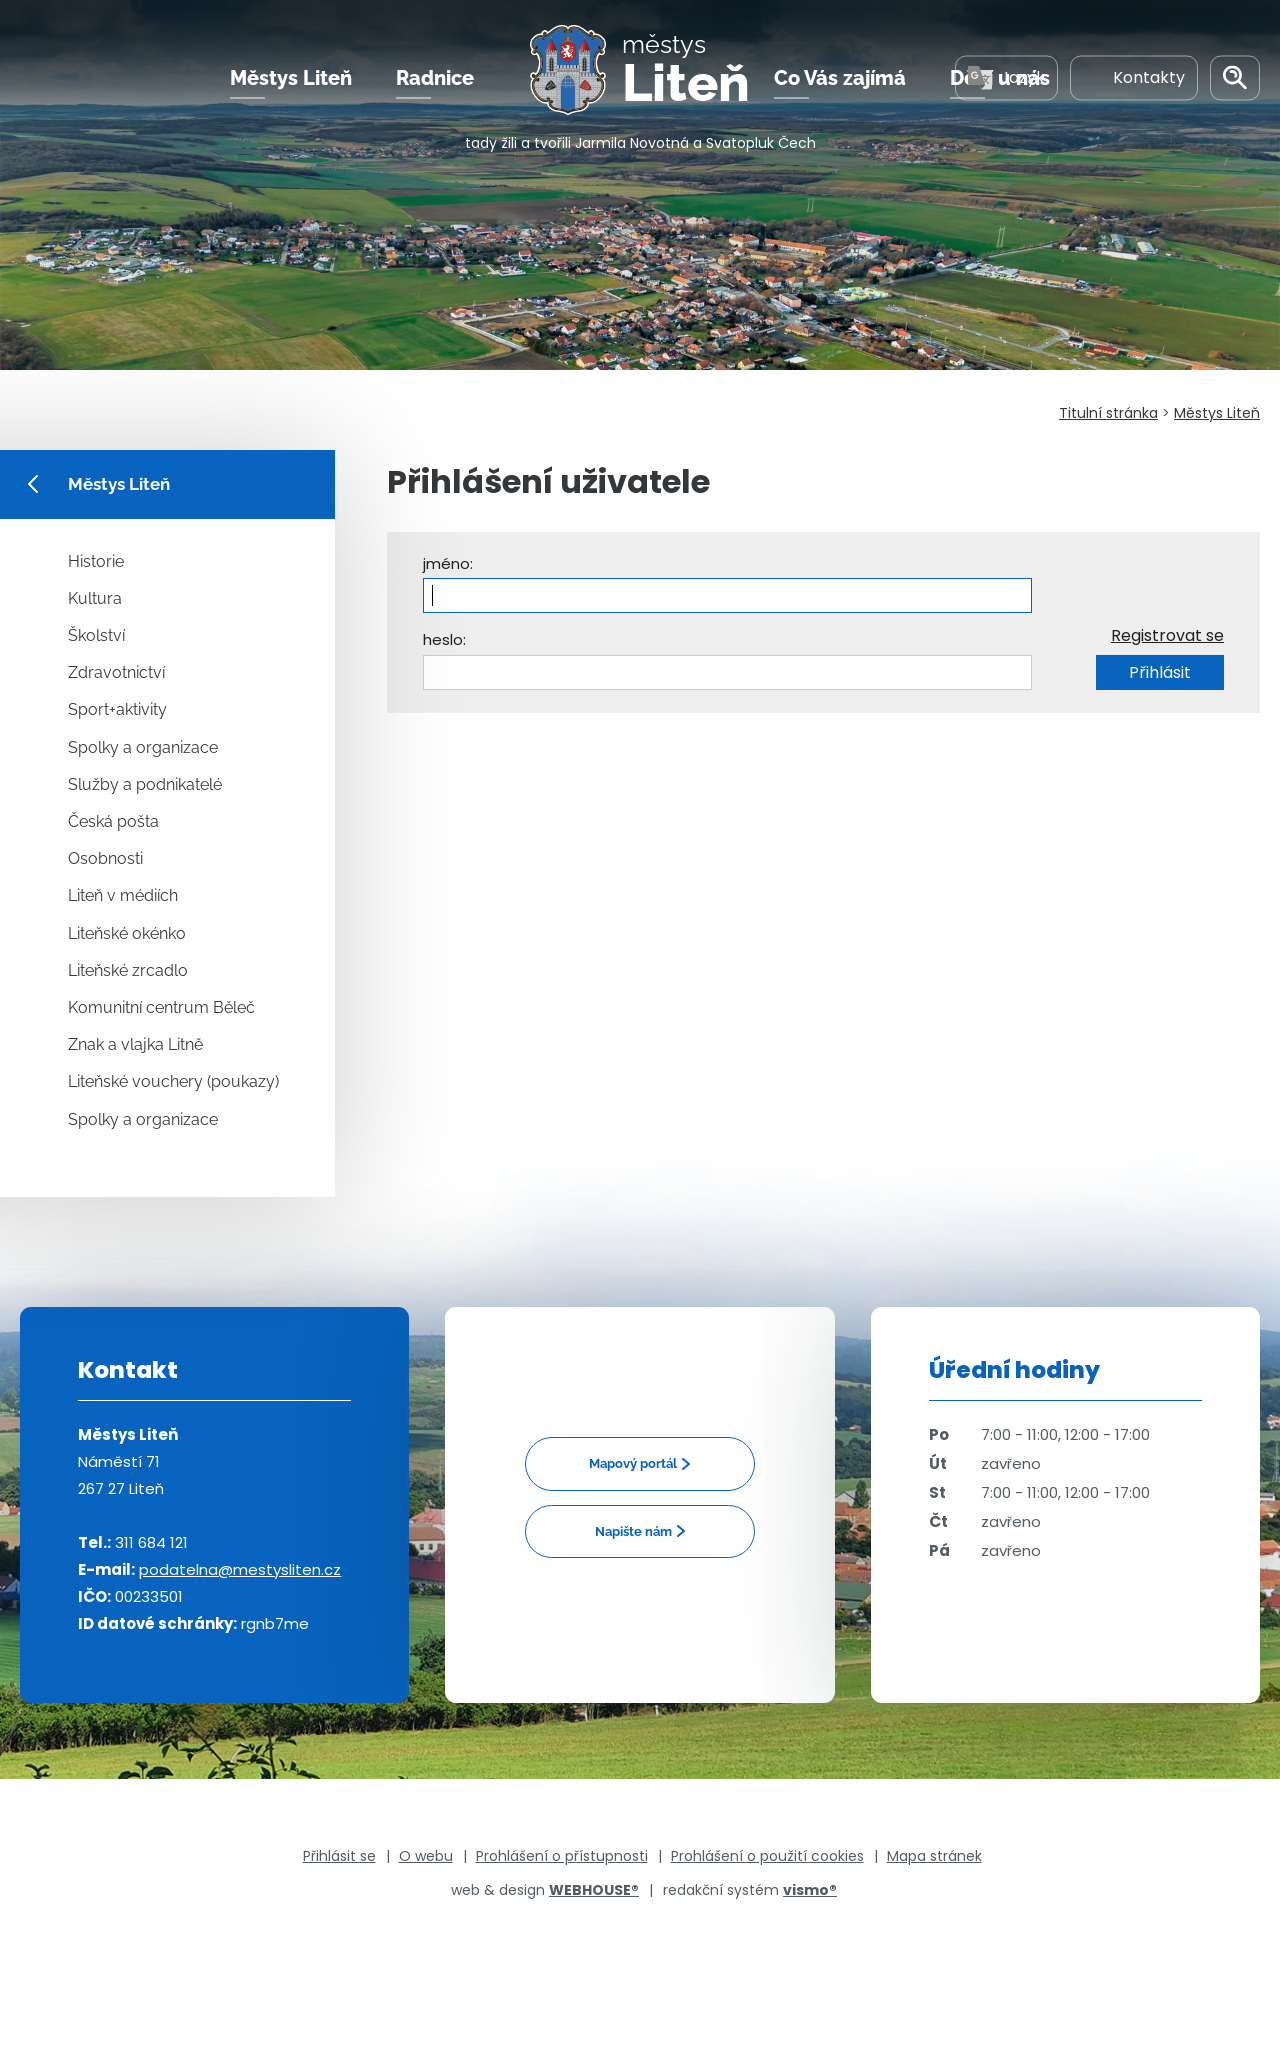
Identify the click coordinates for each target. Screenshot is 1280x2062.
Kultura (95, 598)
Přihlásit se (339, 1856)
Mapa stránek (934, 1856)
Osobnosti (105, 858)
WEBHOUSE (594, 1890)
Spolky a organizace (143, 747)
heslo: (444, 639)
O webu (426, 1856)
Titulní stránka (1108, 413)
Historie (96, 561)
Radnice (435, 79)
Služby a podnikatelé (145, 784)
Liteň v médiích (123, 895)
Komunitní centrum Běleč (161, 1007)
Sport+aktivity (117, 709)
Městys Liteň (291, 79)
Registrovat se (1167, 635)
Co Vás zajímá (840, 79)
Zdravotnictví (116, 672)
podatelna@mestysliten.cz (240, 1569)
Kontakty (1134, 78)
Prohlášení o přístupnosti (562, 1856)
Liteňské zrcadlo (128, 970)
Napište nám (633, 1531)
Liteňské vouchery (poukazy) (173, 1081)
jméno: (448, 563)
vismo (810, 1890)
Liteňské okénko (127, 933)
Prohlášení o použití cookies (767, 1856)
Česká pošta (113, 821)
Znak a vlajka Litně (135, 1044)
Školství (96, 635)
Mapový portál (633, 1463)
